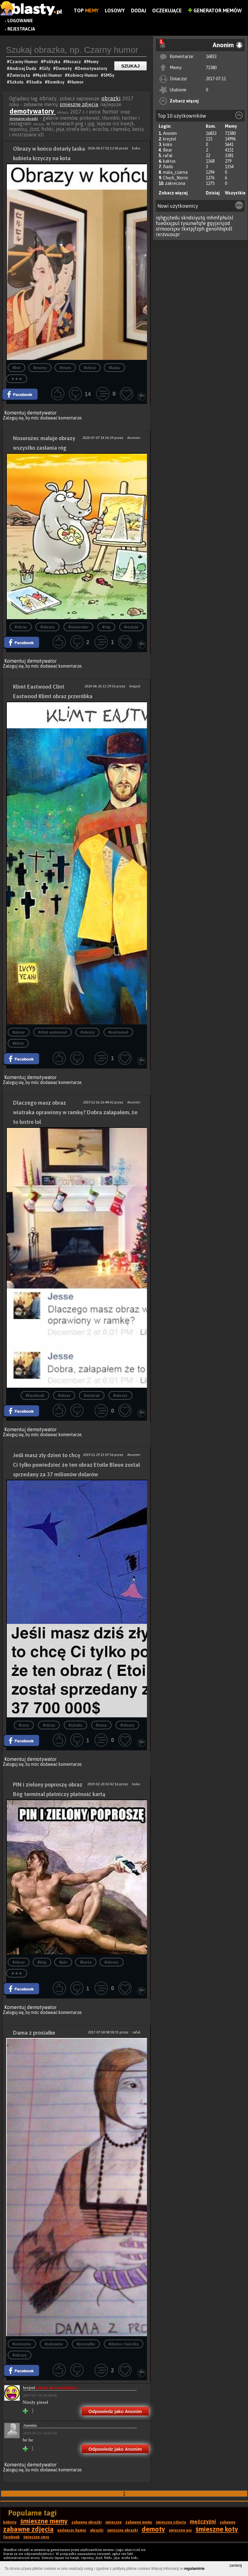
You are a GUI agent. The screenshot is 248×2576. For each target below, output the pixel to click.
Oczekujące (167, 10)
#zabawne (54, 2344)
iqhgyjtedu (168, 217)
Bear (167, 150)
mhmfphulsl (219, 217)
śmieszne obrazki (24, 118)
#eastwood (118, 1032)
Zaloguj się (13, 417)
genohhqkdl (219, 228)
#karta (85, 1962)
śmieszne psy (180, 2530)
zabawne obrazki (86, 2522)
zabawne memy (138, 2522)
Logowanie (20, 20)
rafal (168, 155)
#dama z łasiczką (123, 2344)
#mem (65, 367)
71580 (211, 67)
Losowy (115, 10)
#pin (63, 1962)
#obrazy (47, 627)
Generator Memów (215, 10)
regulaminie (194, 2568)
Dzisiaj (213, 192)
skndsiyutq (193, 217)
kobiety (10, 2522)
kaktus (169, 161)
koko (167, 144)
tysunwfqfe (193, 223)
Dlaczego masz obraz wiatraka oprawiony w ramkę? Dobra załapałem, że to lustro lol (75, 1112)
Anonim (170, 133)
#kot (17, 367)
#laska (114, 367)
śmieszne (113, 2522)
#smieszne (22, 2344)
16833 (211, 56)
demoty (153, 2529)
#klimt (18, 1043)
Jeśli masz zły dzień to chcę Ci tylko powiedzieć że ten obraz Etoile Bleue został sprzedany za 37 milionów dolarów (76, 1465)
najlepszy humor (71, 2530)
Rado (168, 166)
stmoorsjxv (168, 228)
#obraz (90, 367)
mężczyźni (203, 2521)
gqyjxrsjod (218, 223)
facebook (11, 2537)
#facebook (35, 1395)
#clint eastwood (52, 1032)
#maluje (131, 627)
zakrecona (175, 183)
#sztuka (75, 1725)
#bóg (42, 1962)
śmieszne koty (217, 2529)
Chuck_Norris (175, 177)
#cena (101, 1725)
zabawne (227, 2522)
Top (86, 10)
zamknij (235, 2565)
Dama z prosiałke (34, 2032)
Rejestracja (21, 29)
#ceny (24, 1725)
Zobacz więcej (184, 100)
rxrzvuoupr (168, 234)
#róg (106, 627)
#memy (40, 367)
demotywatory (33, 111)
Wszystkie (235, 192)
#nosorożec (78, 627)
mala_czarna (175, 172)
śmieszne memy (44, 2521)
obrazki (110, 98)
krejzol (169, 138)
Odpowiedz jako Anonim (115, 2411)
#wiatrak (92, 1395)
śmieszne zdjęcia (79, 104)
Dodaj (138, 10)
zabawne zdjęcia (28, 2529)
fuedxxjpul (168, 223)
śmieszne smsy (36, 2537)
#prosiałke (86, 2344)
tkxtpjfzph (193, 228)
